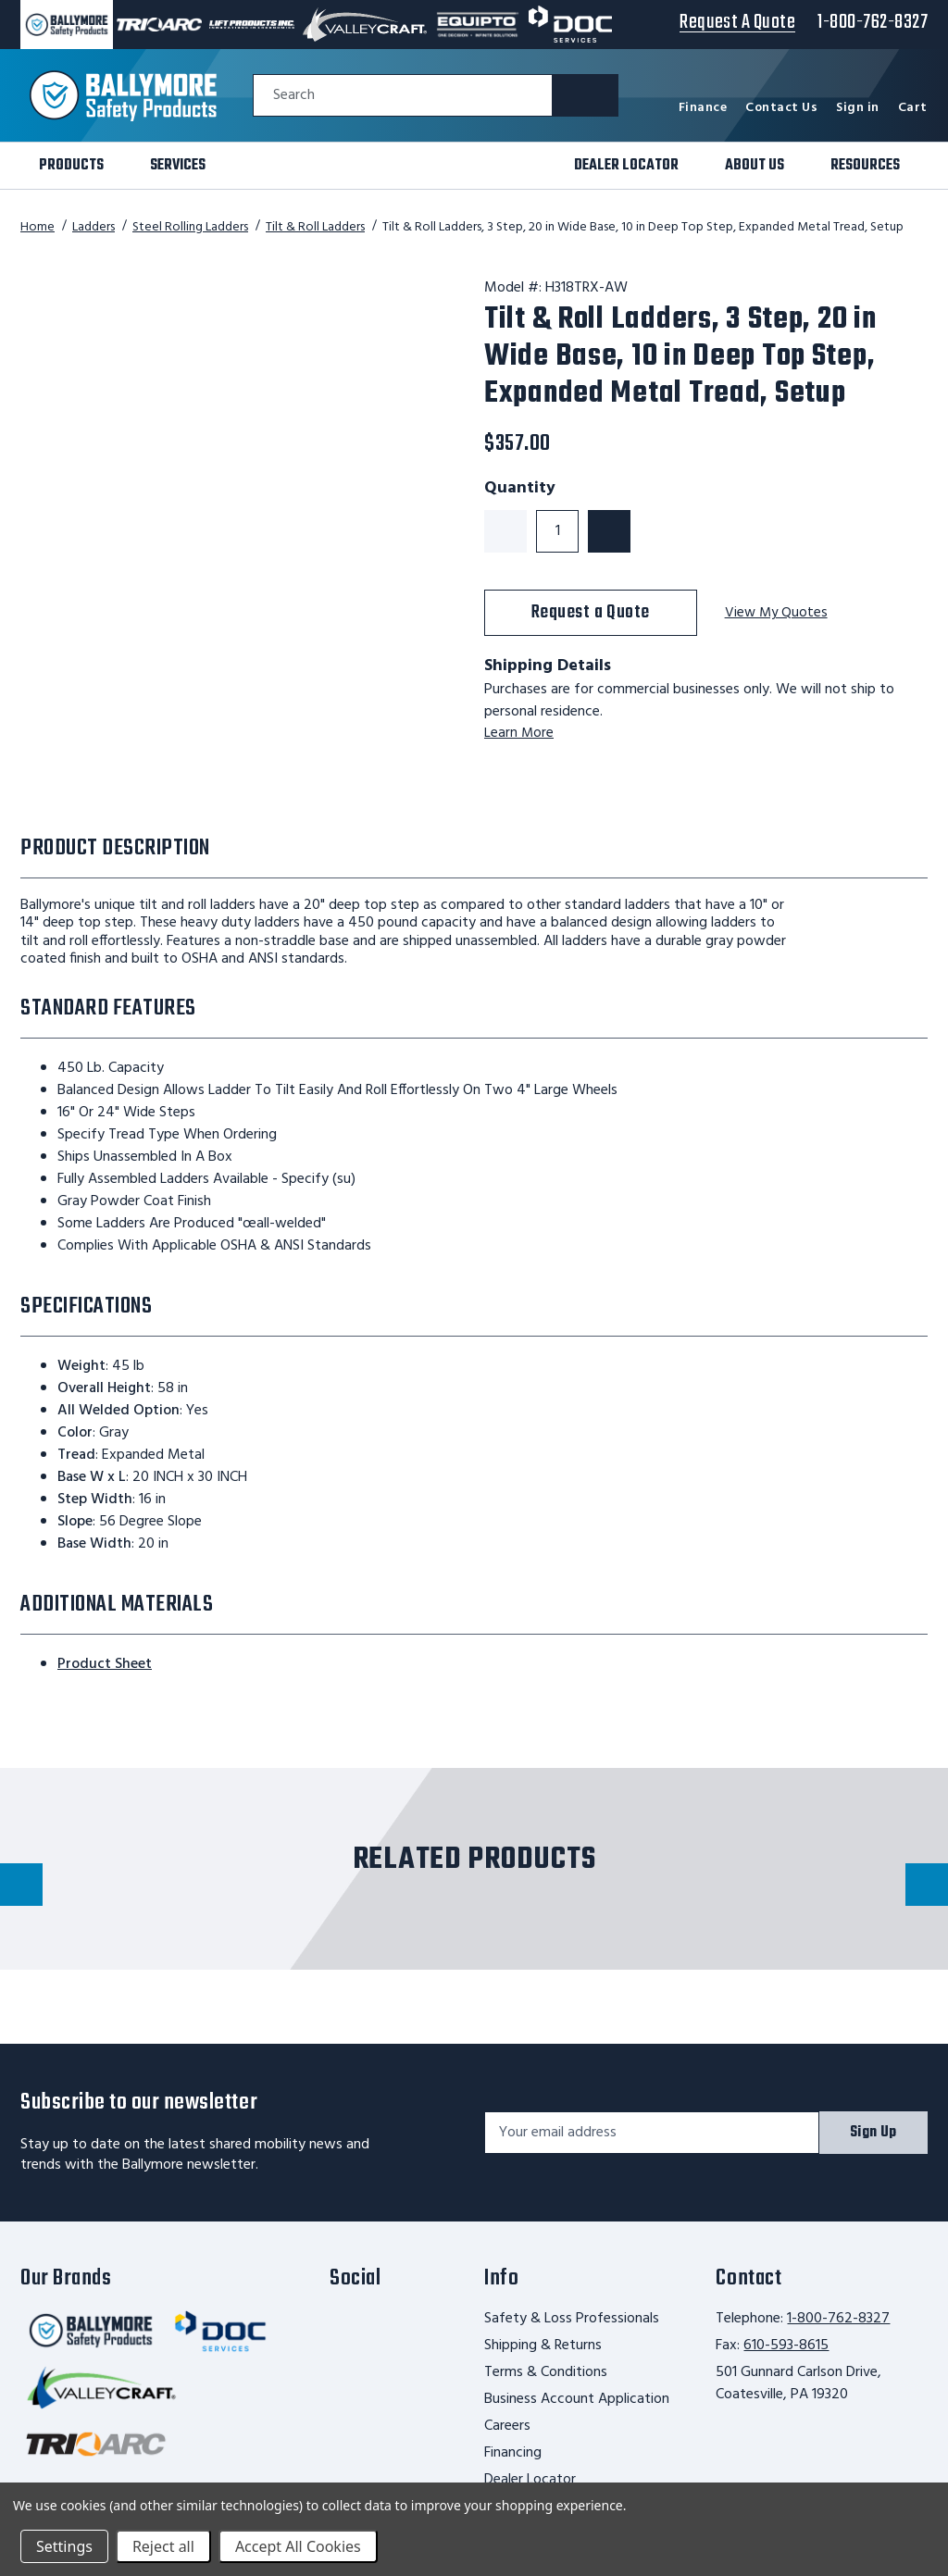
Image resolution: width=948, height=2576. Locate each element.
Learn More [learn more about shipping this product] (519, 733)
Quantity (519, 489)
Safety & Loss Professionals (571, 2319)
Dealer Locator (530, 2480)
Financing (513, 2453)
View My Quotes (777, 613)
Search (294, 96)
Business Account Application (576, 2399)
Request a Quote (590, 612)
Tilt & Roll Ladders (315, 227)
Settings (64, 2546)
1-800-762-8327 (838, 2319)
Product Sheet (104, 1664)
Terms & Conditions (545, 2372)
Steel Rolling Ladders (190, 227)
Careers (507, 2426)
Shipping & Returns (543, 2345)
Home (37, 227)
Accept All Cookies (298, 2546)
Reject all (163, 2546)
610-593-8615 (786, 2345)
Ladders (93, 227)
